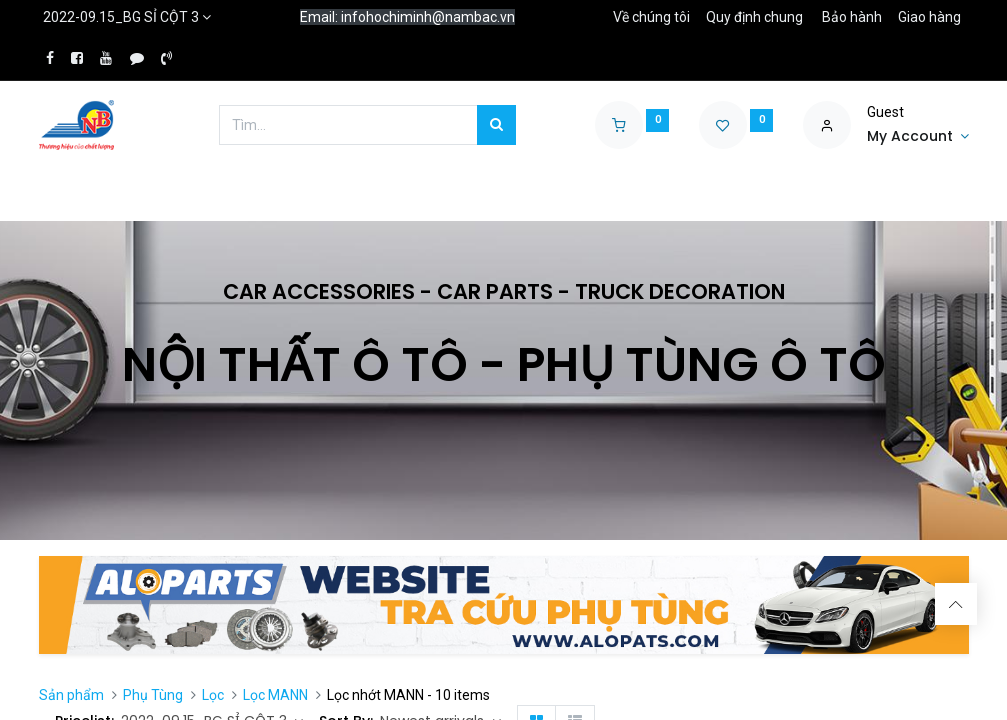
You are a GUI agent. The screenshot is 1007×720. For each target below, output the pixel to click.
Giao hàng (929, 17)
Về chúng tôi (651, 17)
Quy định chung (754, 17)
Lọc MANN (275, 695)
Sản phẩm (71, 695)
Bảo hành (852, 17)
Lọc (213, 695)
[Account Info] (918, 137)
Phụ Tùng (153, 695)
